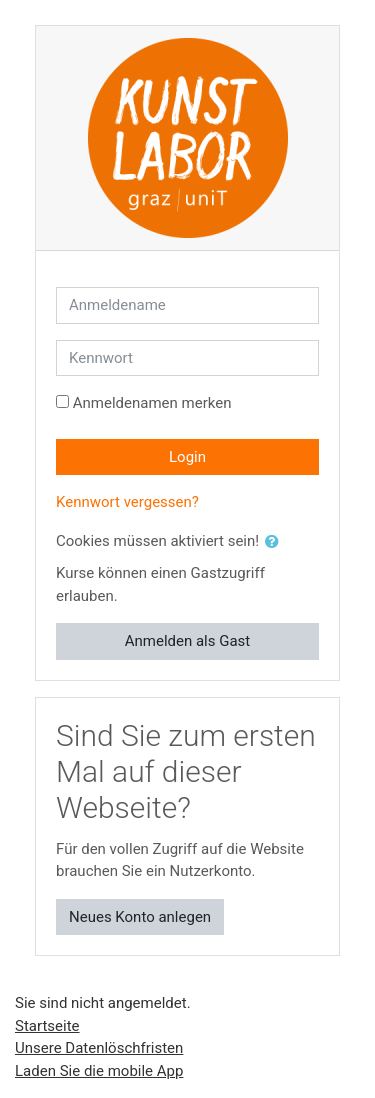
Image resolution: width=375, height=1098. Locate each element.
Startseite (47, 1026)
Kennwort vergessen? (127, 502)
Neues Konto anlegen (140, 917)
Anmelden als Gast (188, 641)
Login (187, 457)
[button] (276, 542)
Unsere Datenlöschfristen (99, 1048)
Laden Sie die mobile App (99, 1071)
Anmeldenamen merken (152, 403)
